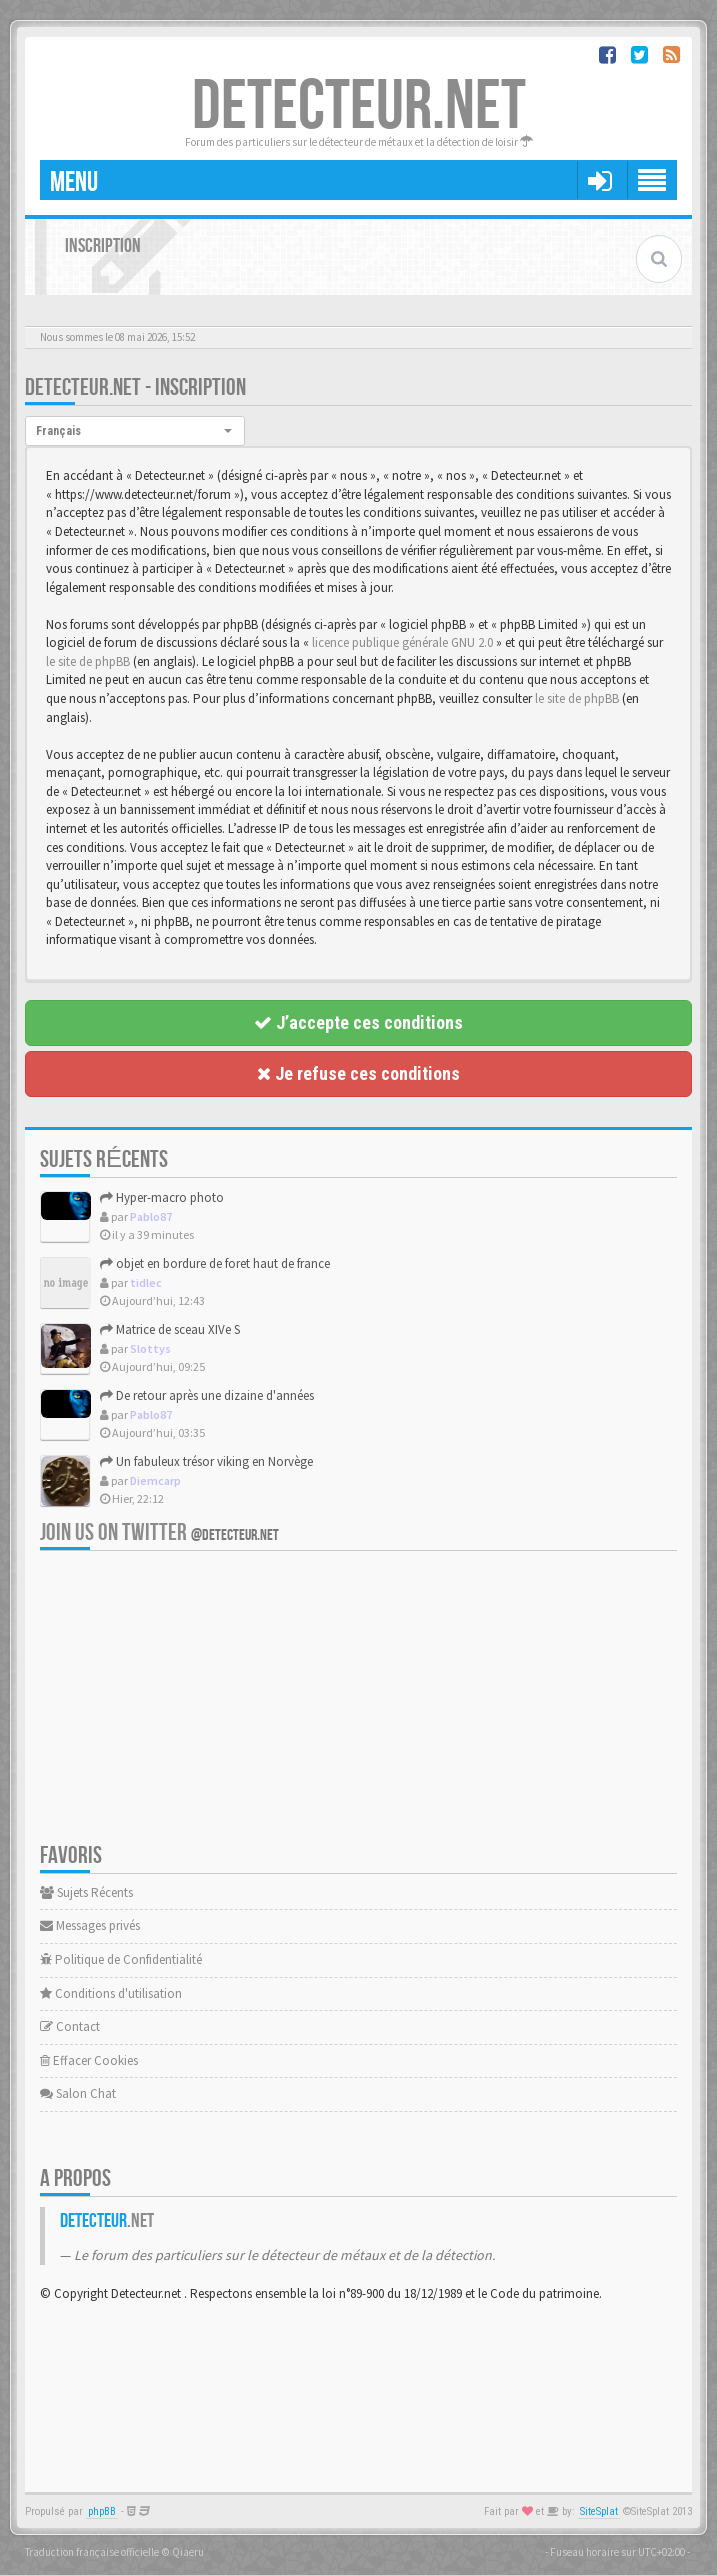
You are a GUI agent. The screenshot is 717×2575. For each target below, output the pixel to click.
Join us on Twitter (159, 1532)
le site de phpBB (88, 661)
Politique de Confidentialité (121, 1959)
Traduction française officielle (92, 2552)
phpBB (102, 2511)
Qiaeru (188, 2552)
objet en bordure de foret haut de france (215, 1263)
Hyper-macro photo (162, 1197)
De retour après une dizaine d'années (207, 1395)
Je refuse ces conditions (358, 1073)
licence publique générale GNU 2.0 (402, 642)
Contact (70, 2026)
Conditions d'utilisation (111, 1993)
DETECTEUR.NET (359, 107)
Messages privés (90, 1925)
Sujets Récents (86, 1892)
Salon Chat (78, 2093)
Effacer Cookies (89, 2060)
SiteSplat (599, 2511)
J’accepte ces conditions (358, 1022)
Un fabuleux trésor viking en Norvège (206, 1461)
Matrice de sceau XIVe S (170, 1329)
